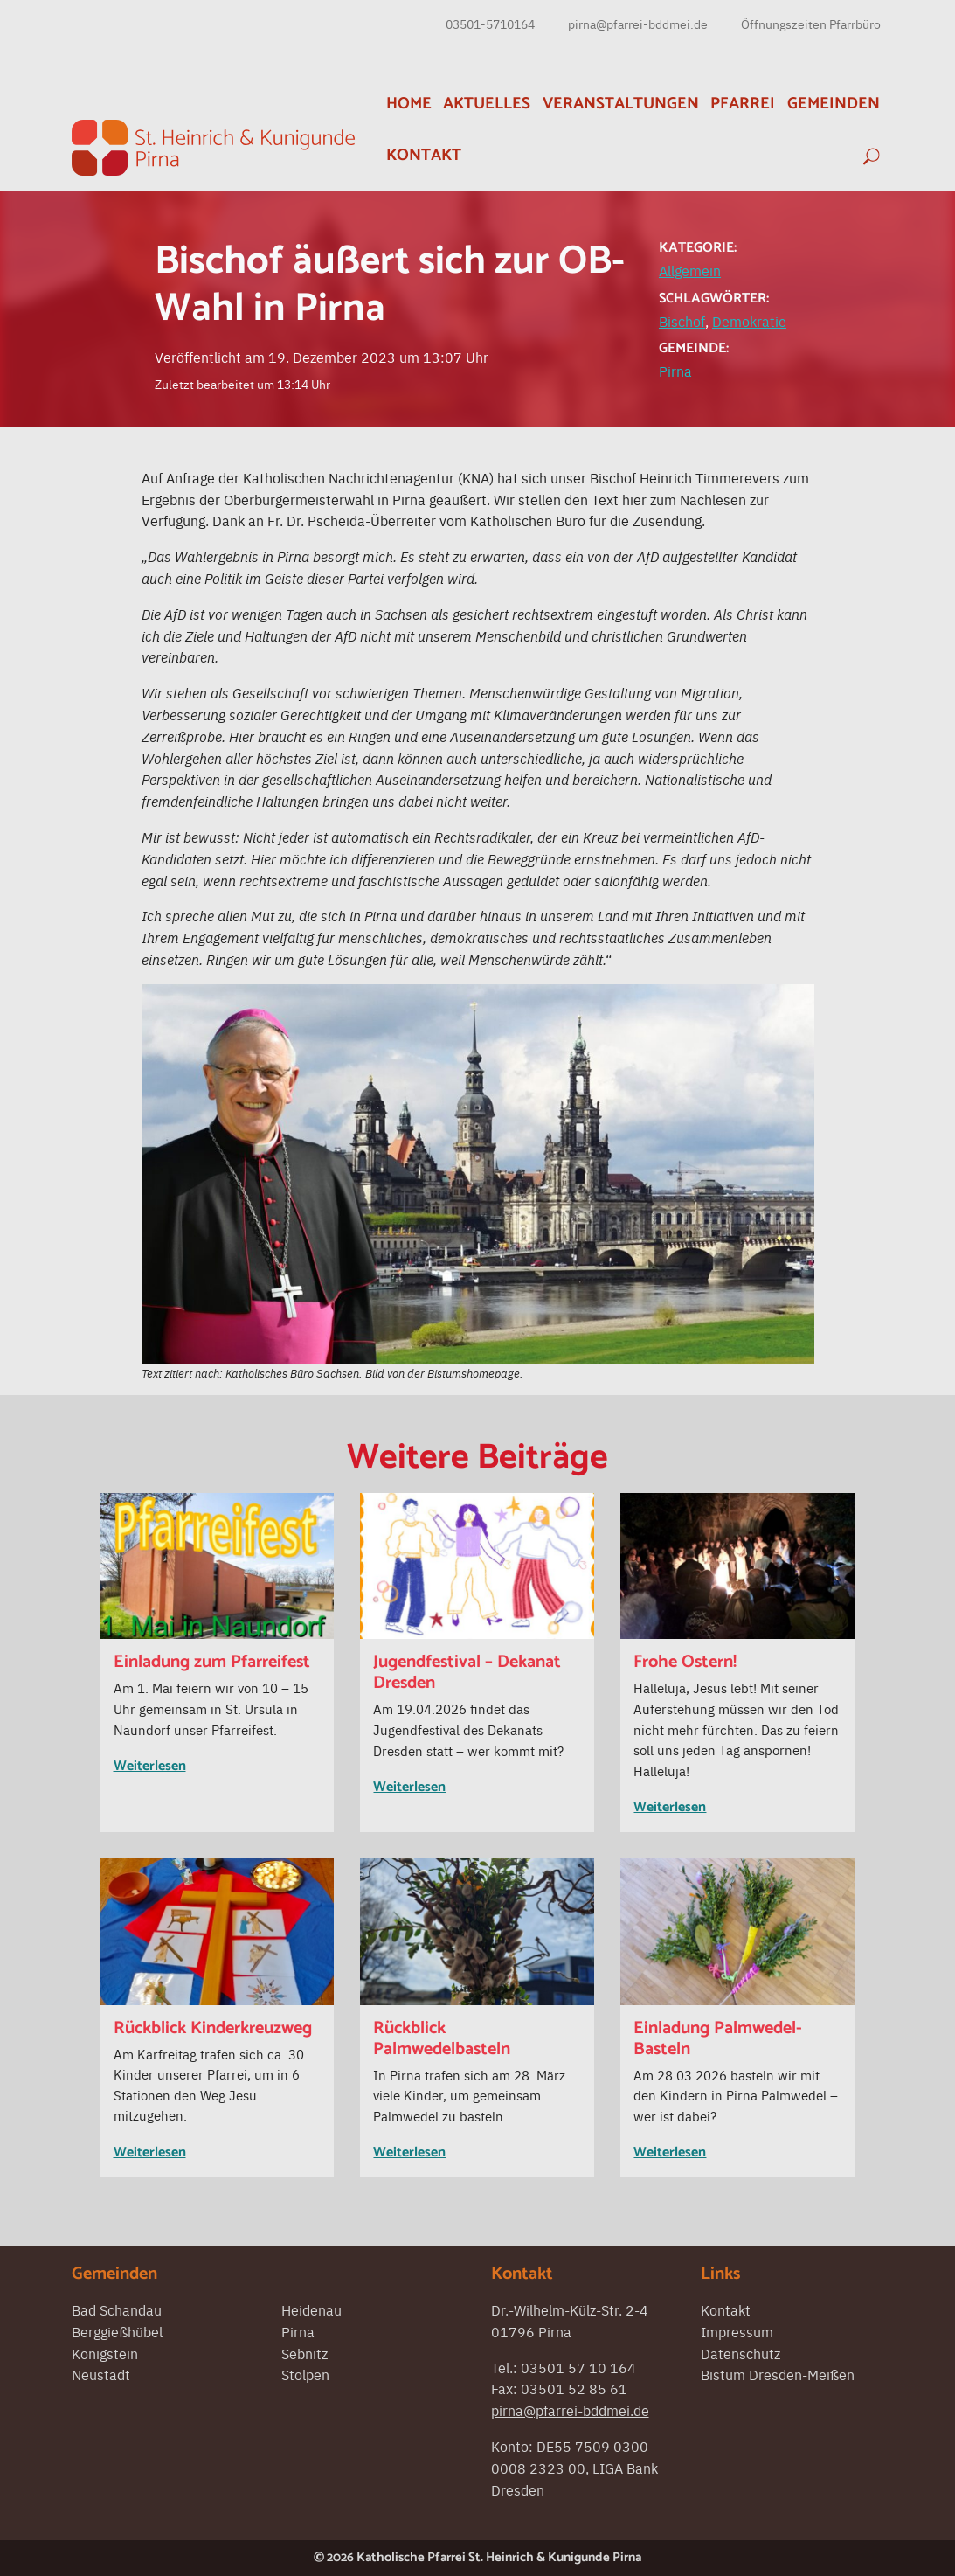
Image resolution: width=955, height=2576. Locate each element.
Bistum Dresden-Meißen (778, 2374)
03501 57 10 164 (578, 2367)
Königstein (105, 2353)
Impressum (737, 2331)
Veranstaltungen (621, 103)
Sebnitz (304, 2353)
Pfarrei (742, 103)
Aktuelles (486, 103)
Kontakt (423, 155)
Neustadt (101, 2374)
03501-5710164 (490, 23)
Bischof (682, 320)
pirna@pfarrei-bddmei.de (638, 23)
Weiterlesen (150, 1766)
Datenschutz (740, 2353)
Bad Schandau (117, 2309)
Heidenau (311, 2309)
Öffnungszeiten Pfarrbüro (811, 23)
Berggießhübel (117, 2331)
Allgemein (690, 270)
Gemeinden (833, 103)
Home (409, 103)
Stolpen (305, 2374)
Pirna (675, 370)
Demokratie (749, 320)
